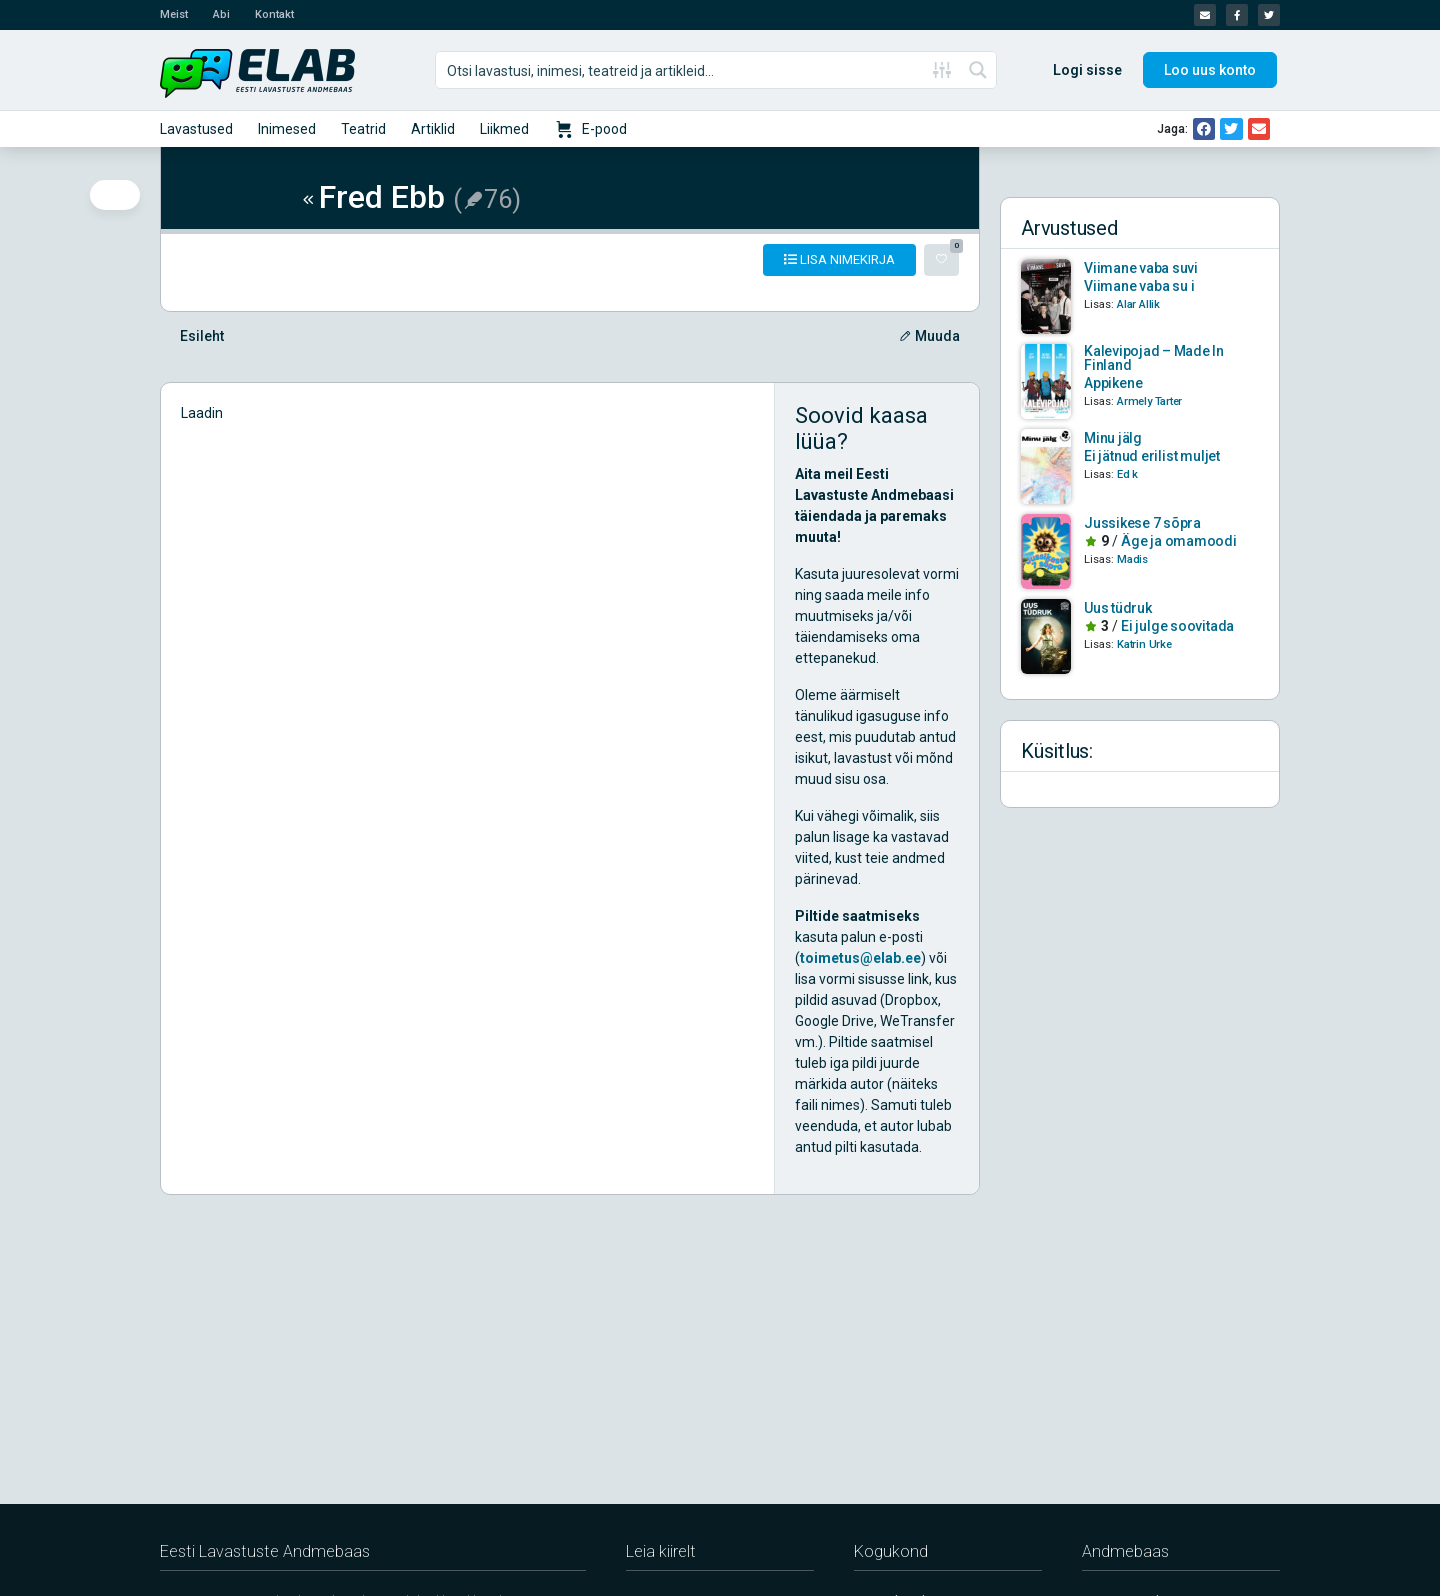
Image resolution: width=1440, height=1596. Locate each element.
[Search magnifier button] (978, 70)
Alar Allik (1138, 304)
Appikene (1113, 383)
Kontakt (274, 14)
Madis (1132, 559)
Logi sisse (1087, 70)
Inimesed (287, 129)
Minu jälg (1113, 438)
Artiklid (433, 129)
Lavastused (196, 129)
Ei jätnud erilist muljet (1152, 456)
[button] (1204, 129)
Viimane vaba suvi (1141, 268)
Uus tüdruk (1118, 608)
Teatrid (363, 129)
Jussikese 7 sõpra (1142, 523)
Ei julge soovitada (1177, 626)
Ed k (1127, 474)
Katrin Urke (1144, 644)
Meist (174, 14)
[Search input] (681, 70)
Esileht (202, 336)
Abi (221, 14)
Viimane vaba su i (1139, 286)
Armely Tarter (1149, 401)
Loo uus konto (1210, 70)
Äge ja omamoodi (1179, 541)
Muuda (929, 336)
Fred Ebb (371, 197)
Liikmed (504, 129)
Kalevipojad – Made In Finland (1154, 358)
